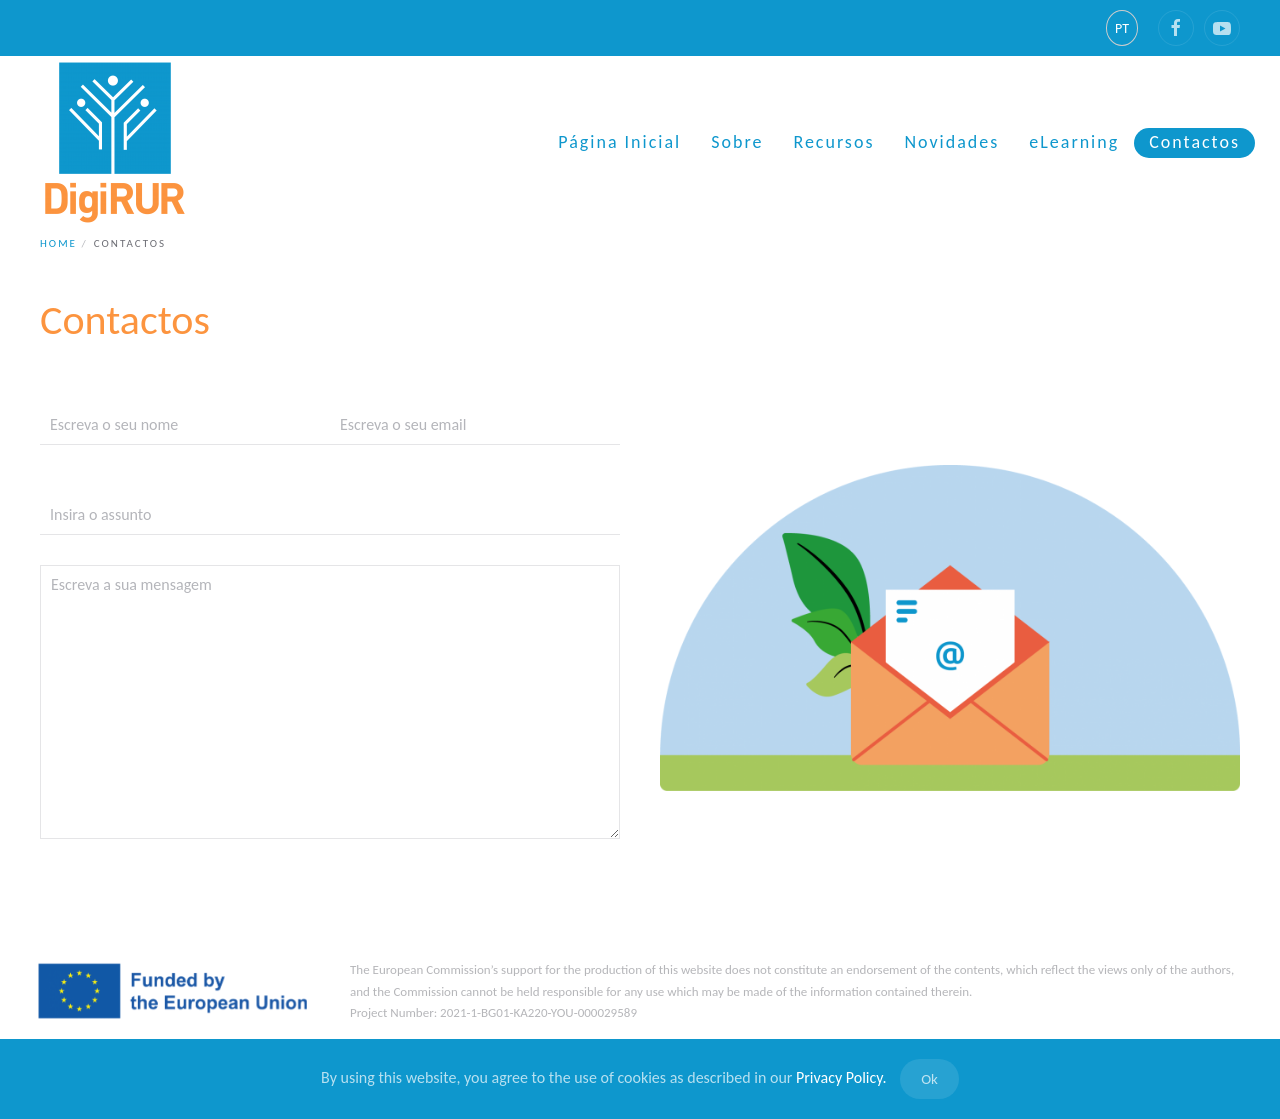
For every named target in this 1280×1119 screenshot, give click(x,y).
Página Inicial (619, 142)
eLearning (1074, 142)
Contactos (1194, 142)
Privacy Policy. (841, 1077)
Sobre (737, 142)
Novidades (951, 142)
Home (58, 243)
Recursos (833, 142)
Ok (929, 1079)
